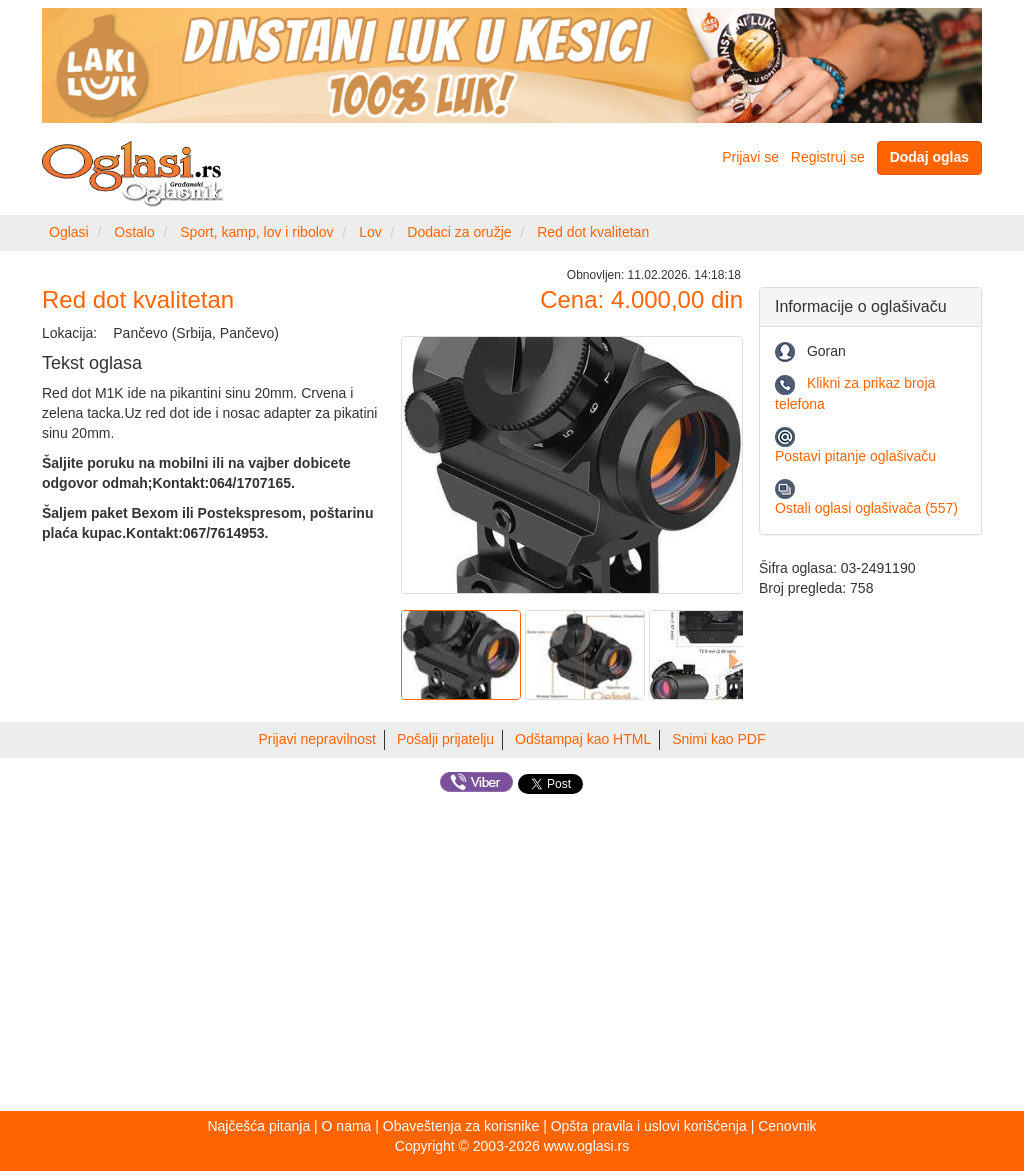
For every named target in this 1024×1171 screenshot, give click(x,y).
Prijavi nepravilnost (318, 739)
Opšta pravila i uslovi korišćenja (649, 1126)
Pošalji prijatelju (445, 739)
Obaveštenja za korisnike (461, 1126)
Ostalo (134, 232)
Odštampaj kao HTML (583, 739)
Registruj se (828, 157)
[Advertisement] (512, 956)
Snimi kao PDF (718, 739)
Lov (370, 232)
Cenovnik (787, 1126)
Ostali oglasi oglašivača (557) (866, 508)
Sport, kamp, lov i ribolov (256, 232)
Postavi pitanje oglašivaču (855, 456)
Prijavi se (750, 157)
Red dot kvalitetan (593, 232)
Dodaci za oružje (459, 232)
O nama (347, 1126)
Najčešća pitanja (258, 1126)
